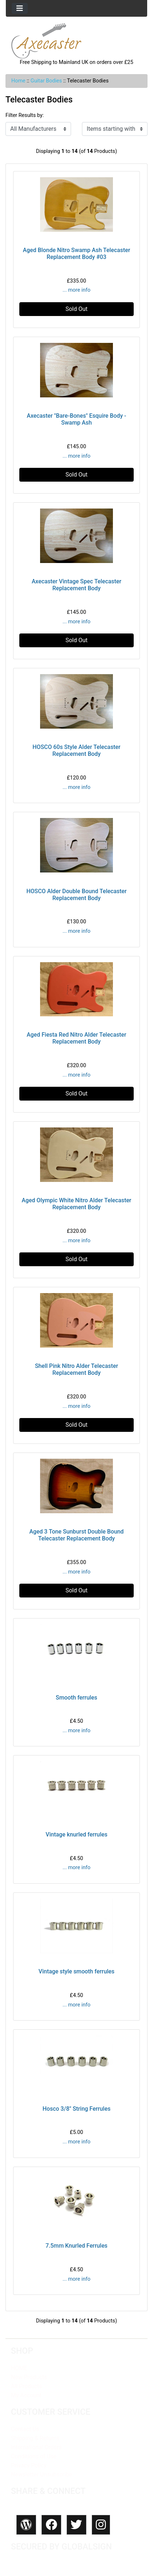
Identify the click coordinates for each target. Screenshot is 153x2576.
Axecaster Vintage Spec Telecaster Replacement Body (76, 585)
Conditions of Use (33, 2456)
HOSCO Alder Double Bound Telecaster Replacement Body (76, 895)
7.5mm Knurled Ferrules (76, 2245)
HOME (19, 2368)
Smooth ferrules (76, 1697)
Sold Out (77, 308)
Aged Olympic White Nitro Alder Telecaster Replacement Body (77, 1204)
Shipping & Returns (35, 2438)
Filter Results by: (24, 115)
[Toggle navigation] (20, 8)
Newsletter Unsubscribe (41, 2474)
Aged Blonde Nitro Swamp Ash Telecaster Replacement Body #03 (76, 253)
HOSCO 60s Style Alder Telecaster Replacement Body (76, 750)
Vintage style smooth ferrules (76, 1971)
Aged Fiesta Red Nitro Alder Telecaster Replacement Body (76, 1038)
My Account (26, 2395)
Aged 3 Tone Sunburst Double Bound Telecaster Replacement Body (77, 1535)
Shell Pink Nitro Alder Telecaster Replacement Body (76, 1369)
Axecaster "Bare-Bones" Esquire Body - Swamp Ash (76, 419)
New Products (29, 2377)
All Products (26, 2386)
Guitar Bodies (46, 81)
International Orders (36, 2447)
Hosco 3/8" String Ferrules (77, 2108)
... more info (76, 290)
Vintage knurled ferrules (76, 1834)
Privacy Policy (28, 2465)
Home (18, 81)
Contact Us (25, 2429)
